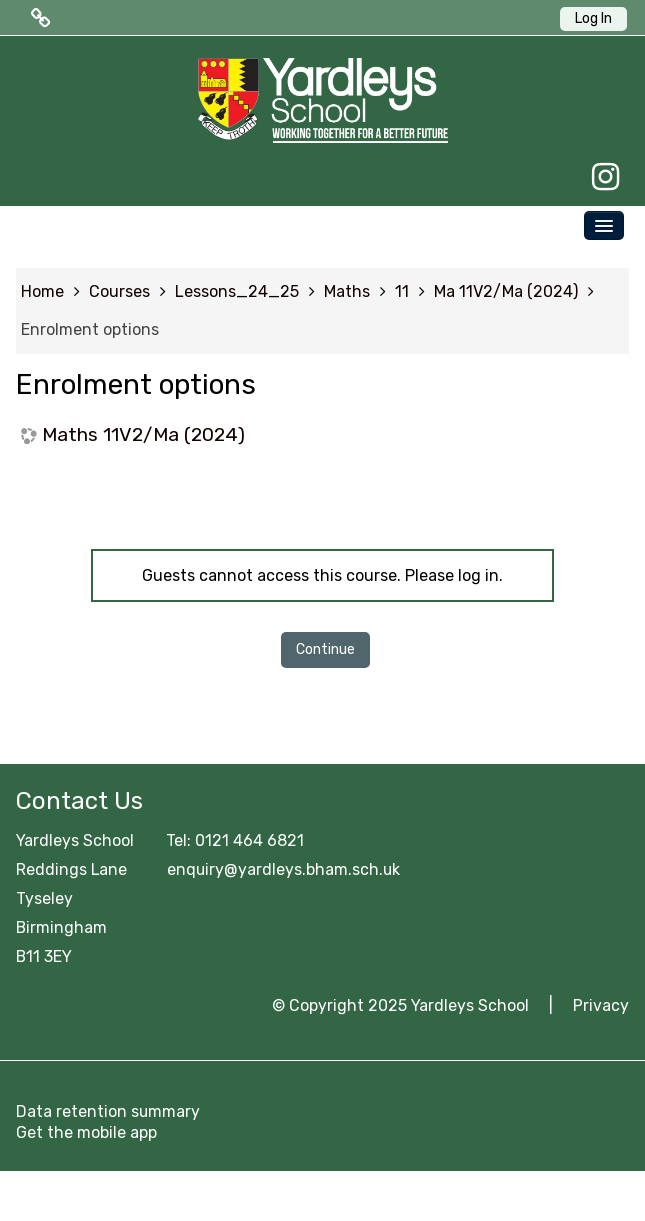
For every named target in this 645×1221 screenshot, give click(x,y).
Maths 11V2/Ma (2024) (143, 434)
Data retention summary (108, 1111)
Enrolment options (90, 329)
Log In (593, 18)
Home (42, 291)
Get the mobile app (86, 1132)
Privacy (601, 1005)
